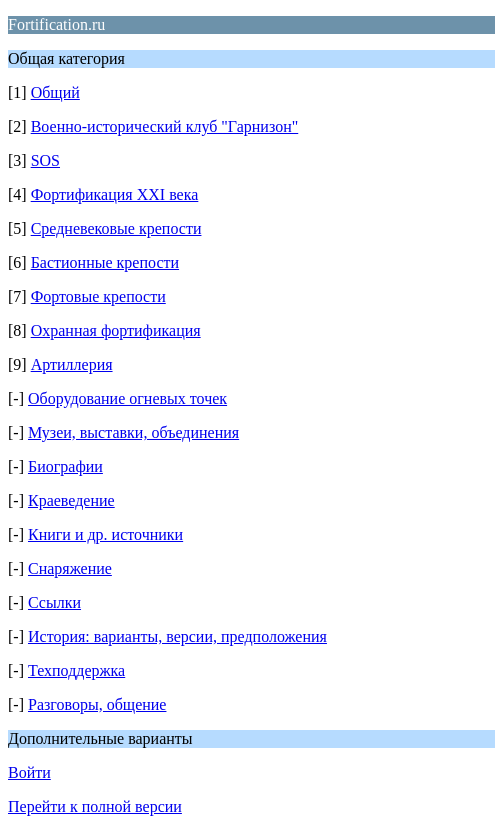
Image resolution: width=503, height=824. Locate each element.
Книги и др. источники (105, 534)
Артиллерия (72, 364)
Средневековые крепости (116, 228)
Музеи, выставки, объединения (133, 432)
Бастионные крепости (105, 262)
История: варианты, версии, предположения (177, 636)
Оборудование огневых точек (127, 398)
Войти (29, 772)
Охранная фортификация (116, 330)
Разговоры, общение (97, 704)
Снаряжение (70, 568)
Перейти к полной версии (95, 806)
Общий (55, 92)
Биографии (65, 466)
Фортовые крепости (98, 296)
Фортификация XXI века (115, 194)
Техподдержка (76, 670)
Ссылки (54, 602)
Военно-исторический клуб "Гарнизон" (165, 126)
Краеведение (71, 500)
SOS (45, 160)
